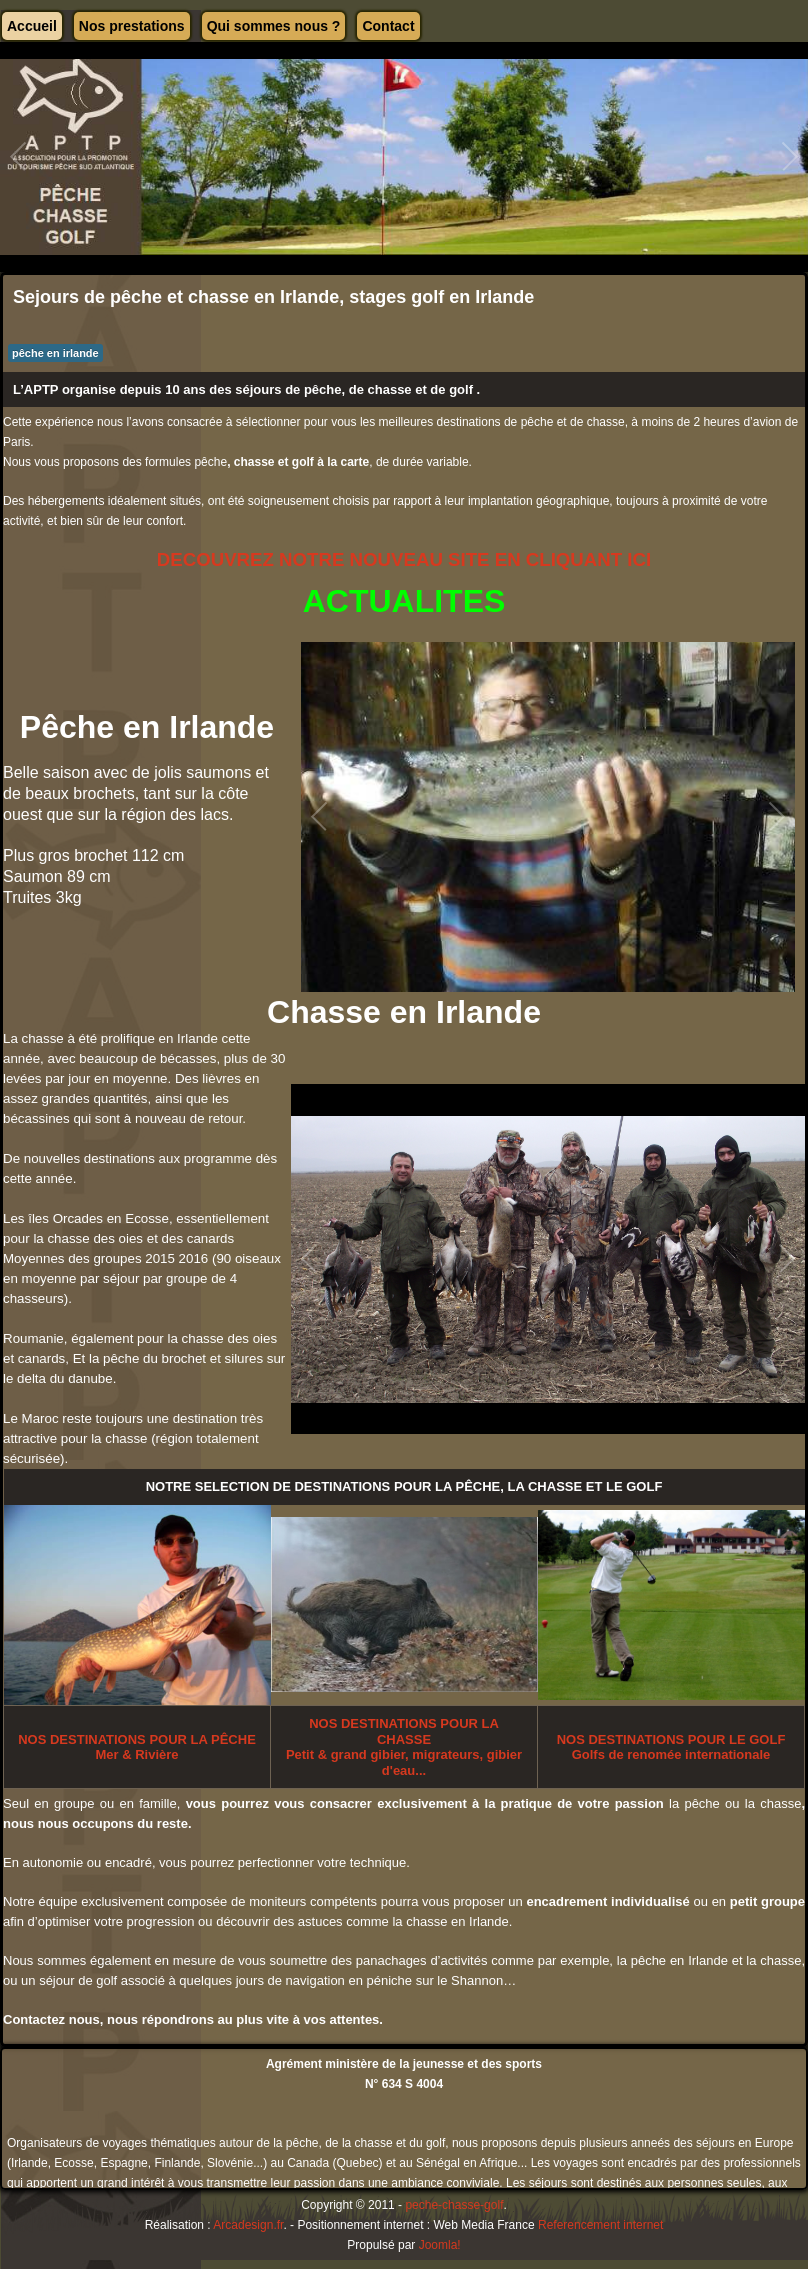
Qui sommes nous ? (274, 26)
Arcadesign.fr (248, 2225)
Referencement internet (600, 2225)
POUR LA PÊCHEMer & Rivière (137, 1747)
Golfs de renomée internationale (671, 1747)
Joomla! (440, 2245)
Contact (388, 26)
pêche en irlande (55, 353)
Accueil (32, 26)
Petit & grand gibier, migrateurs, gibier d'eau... (404, 1747)
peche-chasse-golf (454, 2205)
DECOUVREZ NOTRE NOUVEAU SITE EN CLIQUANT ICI (404, 559)
